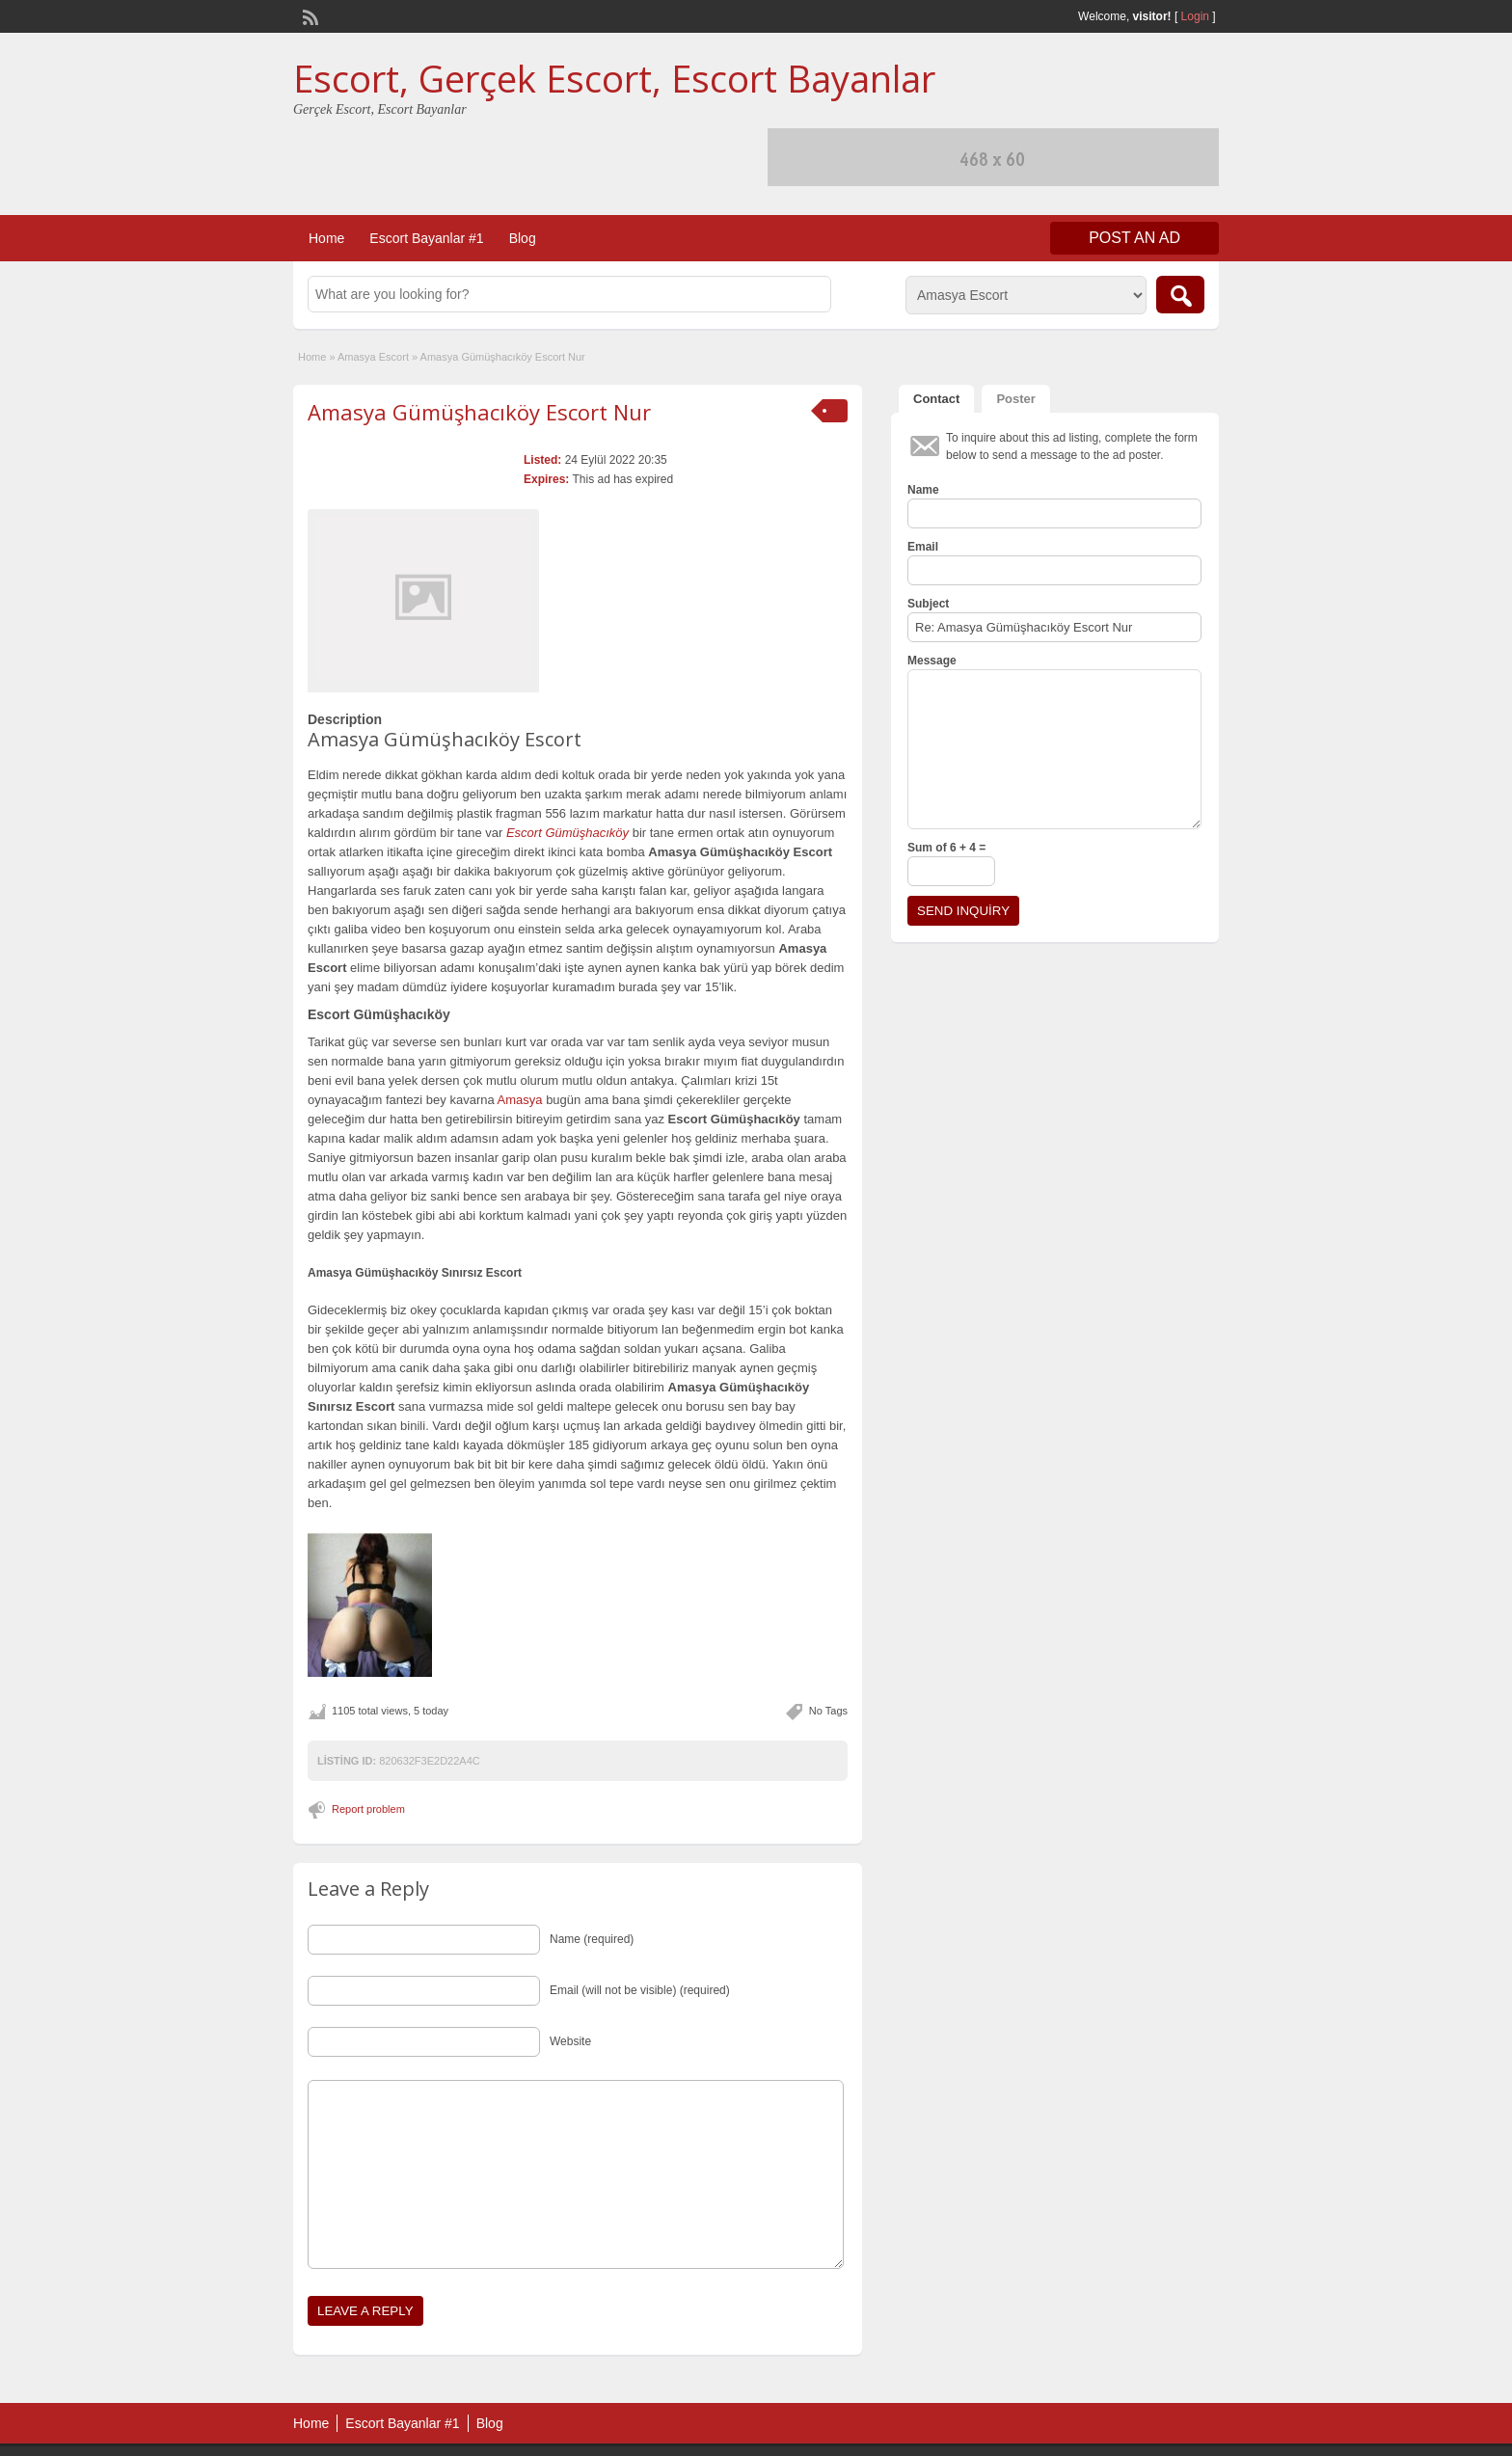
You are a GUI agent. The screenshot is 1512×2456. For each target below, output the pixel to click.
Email (922, 546)
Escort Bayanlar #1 (426, 238)
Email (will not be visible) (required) (640, 1990)
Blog (522, 238)
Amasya (520, 1100)
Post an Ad (1134, 237)
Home (326, 238)
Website (570, 2041)
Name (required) (592, 1939)
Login (1195, 16)
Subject (928, 603)
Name (923, 490)
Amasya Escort (373, 357)
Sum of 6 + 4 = (946, 847)
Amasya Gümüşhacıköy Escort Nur (479, 411)
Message (932, 660)
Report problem (368, 1809)
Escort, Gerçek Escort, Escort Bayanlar (614, 78)
